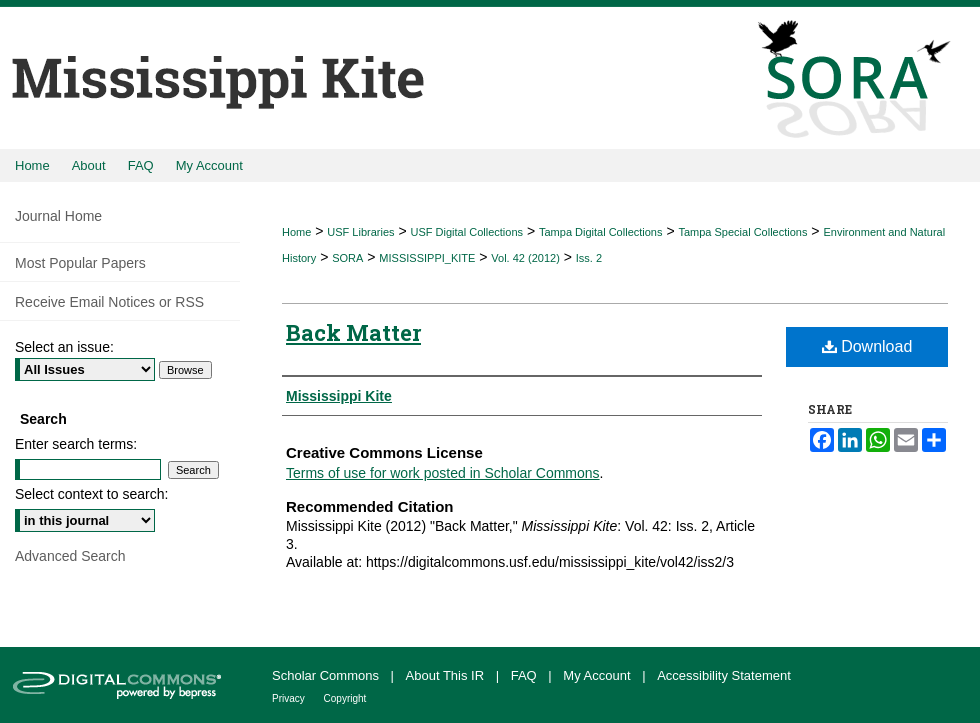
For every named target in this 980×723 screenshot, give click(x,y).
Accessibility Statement (724, 675)
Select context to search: (91, 494)
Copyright (345, 698)
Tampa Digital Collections (601, 232)
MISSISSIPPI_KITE (427, 258)
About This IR (447, 675)
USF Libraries (360, 232)
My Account (598, 675)
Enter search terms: (76, 444)
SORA (347, 258)
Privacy (290, 698)
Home (296, 232)
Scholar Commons (327, 675)
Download (867, 346)
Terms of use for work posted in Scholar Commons (443, 473)
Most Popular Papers (80, 263)
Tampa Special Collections (742, 232)
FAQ (526, 675)
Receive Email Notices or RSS (109, 302)
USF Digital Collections (467, 232)
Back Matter (353, 332)
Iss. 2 (589, 258)
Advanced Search (70, 556)
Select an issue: (64, 347)
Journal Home (58, 216)
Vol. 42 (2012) (525, 258)
